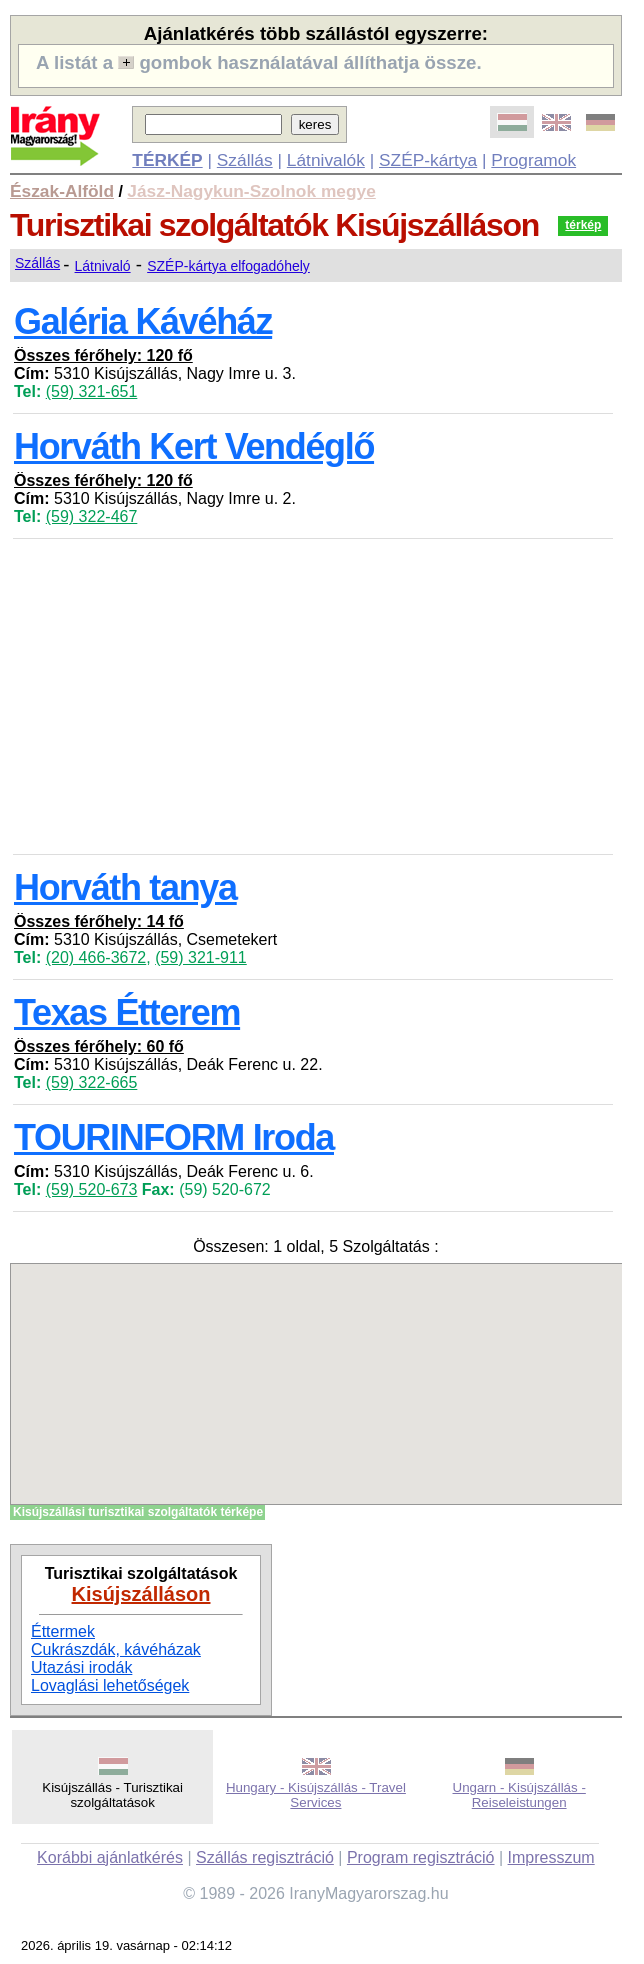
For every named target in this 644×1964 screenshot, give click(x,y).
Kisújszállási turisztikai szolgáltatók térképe (138, 1512)
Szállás (245, 160)
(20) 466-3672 (96, 957)
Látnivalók (326, 160)
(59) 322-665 (92, 1082)
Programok (533, 160)
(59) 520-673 (92, 1189)
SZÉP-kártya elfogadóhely (228, 266)
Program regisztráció (421, 1857)
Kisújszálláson (141, 1594)
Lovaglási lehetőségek (110, 1685)
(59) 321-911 (201, 957)
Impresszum (551, 1857)
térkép (583, 225)
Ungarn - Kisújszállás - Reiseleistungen (519, 1795)
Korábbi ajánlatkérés (110, 1857)
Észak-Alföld (62, 191)
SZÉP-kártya (428, 160)
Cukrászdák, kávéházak (116, 1649)
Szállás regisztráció (265, 1857)
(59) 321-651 (92, 391)
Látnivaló (103, 266)
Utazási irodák (81, 1667)
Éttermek (63, 1631)
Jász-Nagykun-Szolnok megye (251, 191)
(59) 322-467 (92, 516)
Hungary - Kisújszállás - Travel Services (316, 1795)
